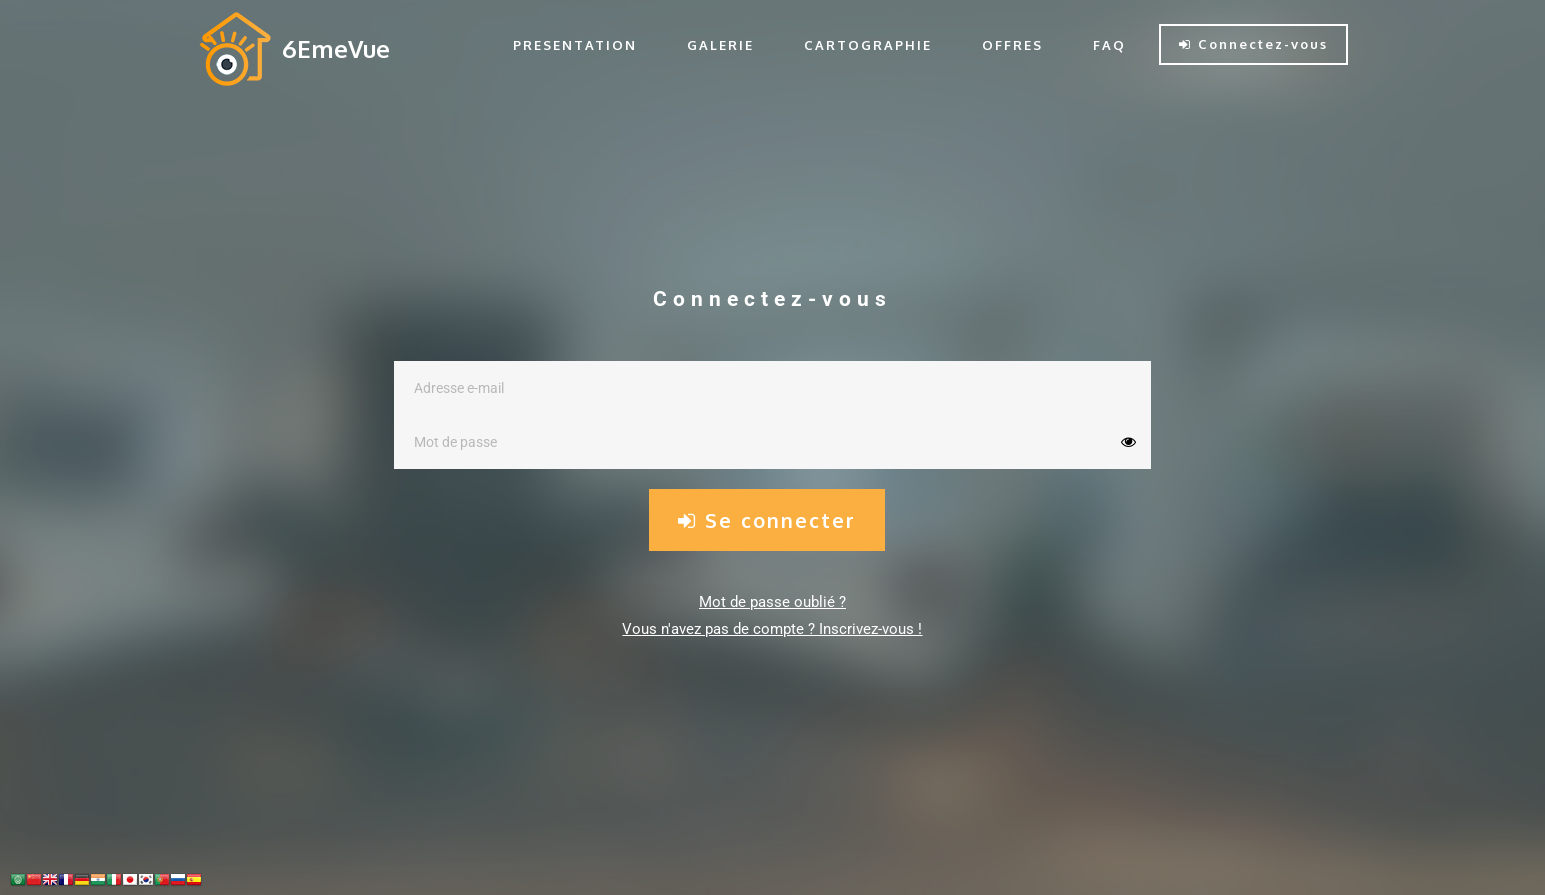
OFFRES (1012, 45)
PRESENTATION (575, 45)
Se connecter (767, 520)
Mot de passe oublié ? (772, 602)
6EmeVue (336, 48)
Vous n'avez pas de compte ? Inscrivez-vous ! (772, 629)
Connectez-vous (1253, 44)
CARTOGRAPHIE (868, 45)
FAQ (1109, 45)
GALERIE (720, 45)
